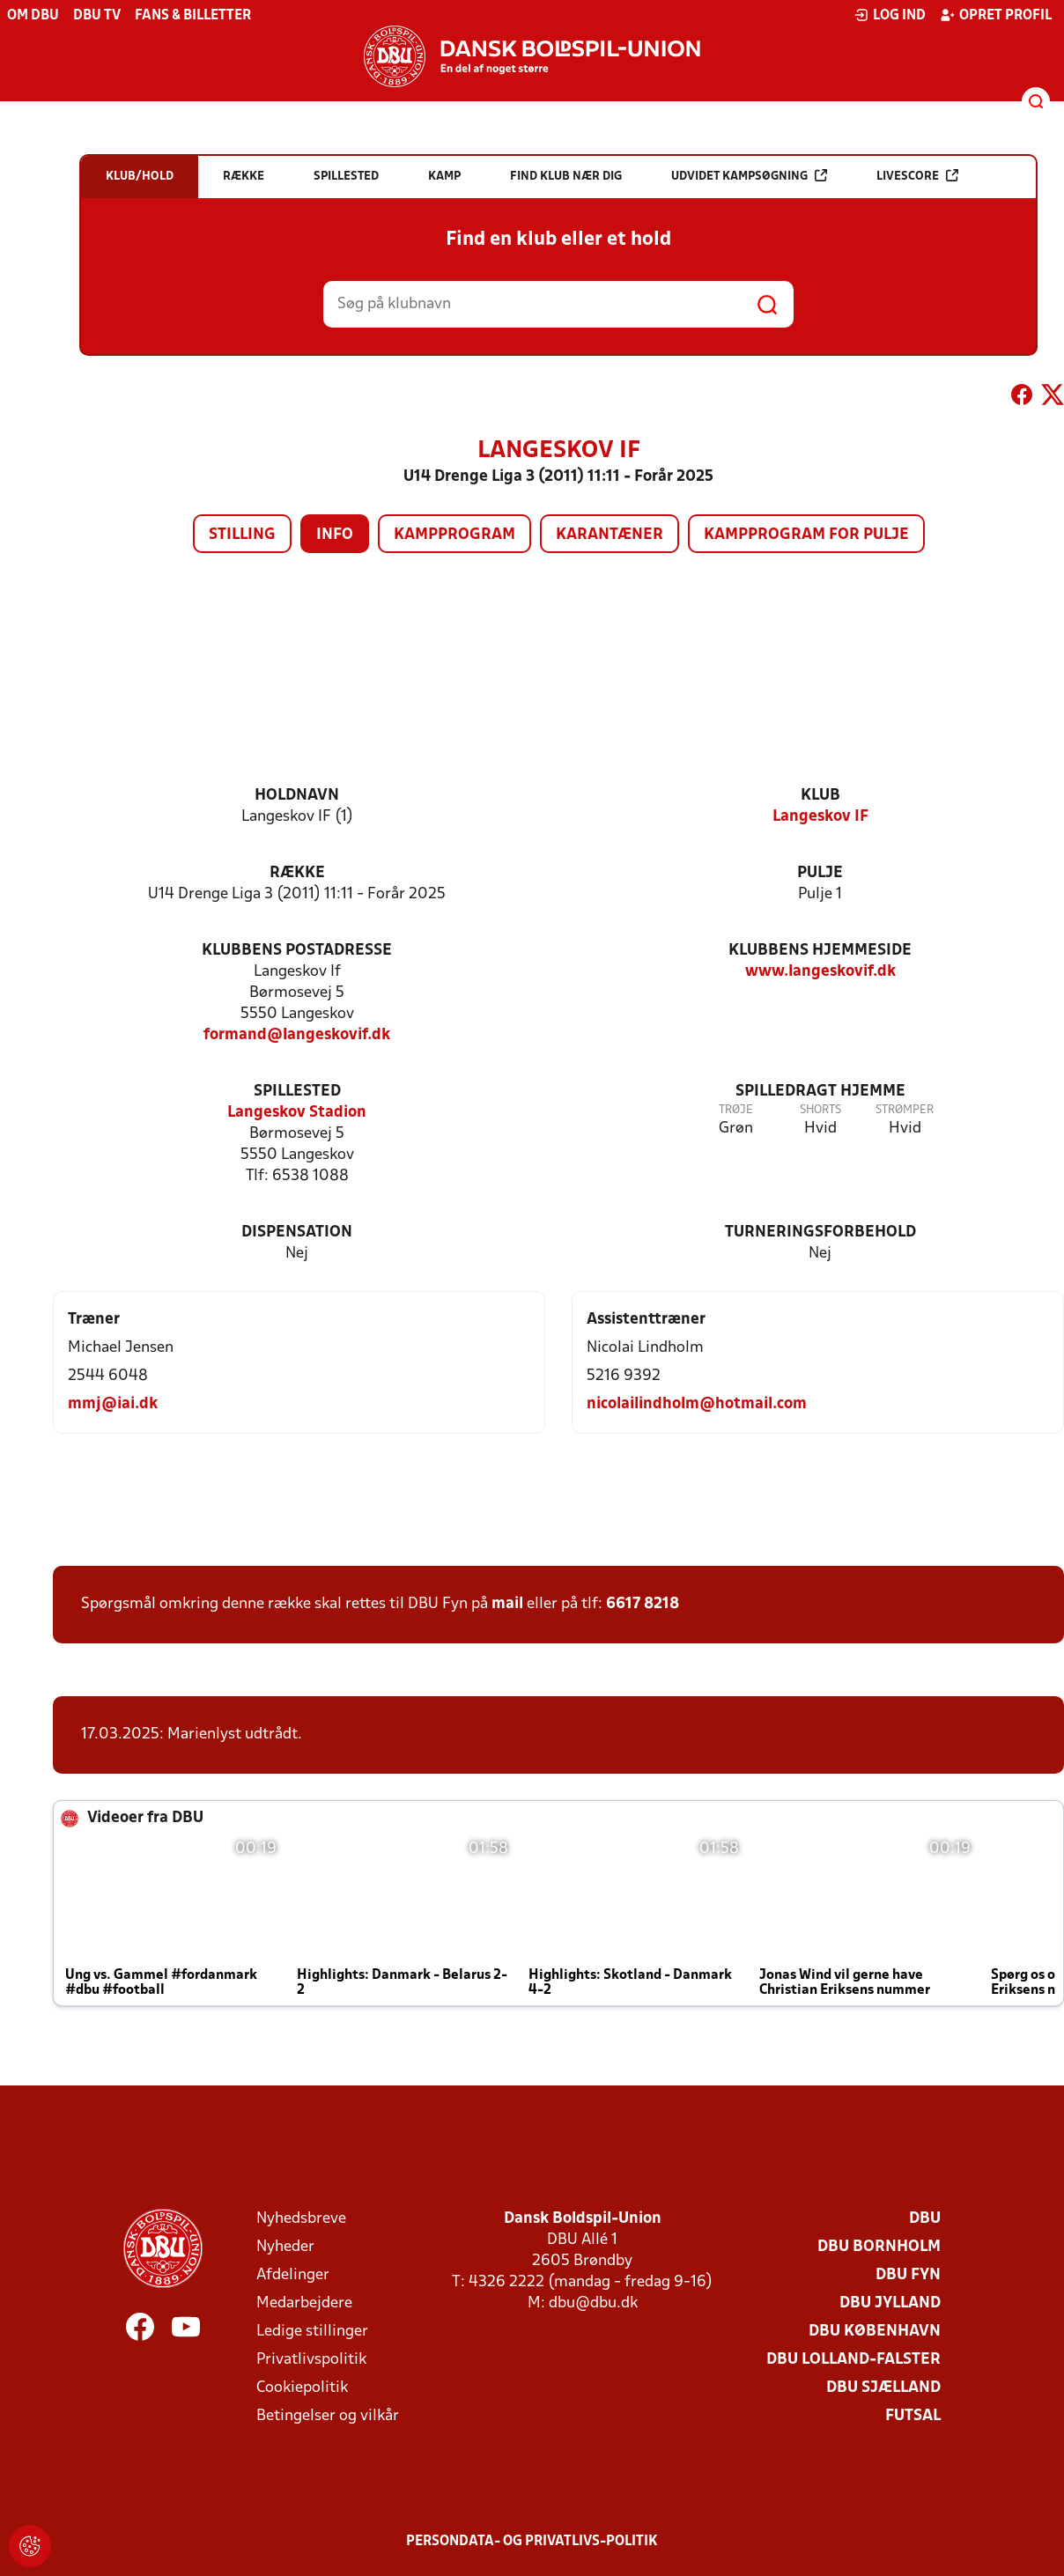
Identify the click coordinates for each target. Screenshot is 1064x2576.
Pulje (820, 873)
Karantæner (609, 535)
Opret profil (996, 15)
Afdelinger (292, 2275)
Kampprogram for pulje (806, 535)
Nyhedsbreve (301, 2218)
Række (297, 873)
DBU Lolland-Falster (853, 2359)
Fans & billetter (193, 16)
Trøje (736, 1110)
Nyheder (285, 2247)
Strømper (905, 1110)
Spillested (297, 1091)
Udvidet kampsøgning (749, 175)
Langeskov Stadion (296, 1112)
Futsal (913, 2416)
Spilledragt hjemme (820, 1091)
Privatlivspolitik (311, 2359)
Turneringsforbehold (820, 1232)
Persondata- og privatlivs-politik (532, 2541)
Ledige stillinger (312, 2331)
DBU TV (97, 16)
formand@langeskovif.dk (296, 1035)
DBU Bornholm (879, 2247)
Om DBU (33, 16)
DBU (925, 2218)
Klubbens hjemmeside (820, 950)
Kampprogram (454, 535)
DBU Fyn (908, 2275)
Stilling (242, 535)
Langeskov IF (820, 816)
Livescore (917, 175)
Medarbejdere (304, 2303)
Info (334, 535)
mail (507, 1604)
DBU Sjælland (883, 2387)
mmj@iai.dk (113, 1404)
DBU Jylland (890, 2303)
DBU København (875, 2331)
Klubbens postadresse (297, 950)
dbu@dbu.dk (593, 2303)
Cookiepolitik (302, 2387)
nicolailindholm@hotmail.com (697, 1404)
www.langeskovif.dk (820, 971)
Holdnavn (297, 795)
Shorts (820, 1110)
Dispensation (296, 1232)
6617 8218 (642, 1604)
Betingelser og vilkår (327, 2416)
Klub (820, 795)
